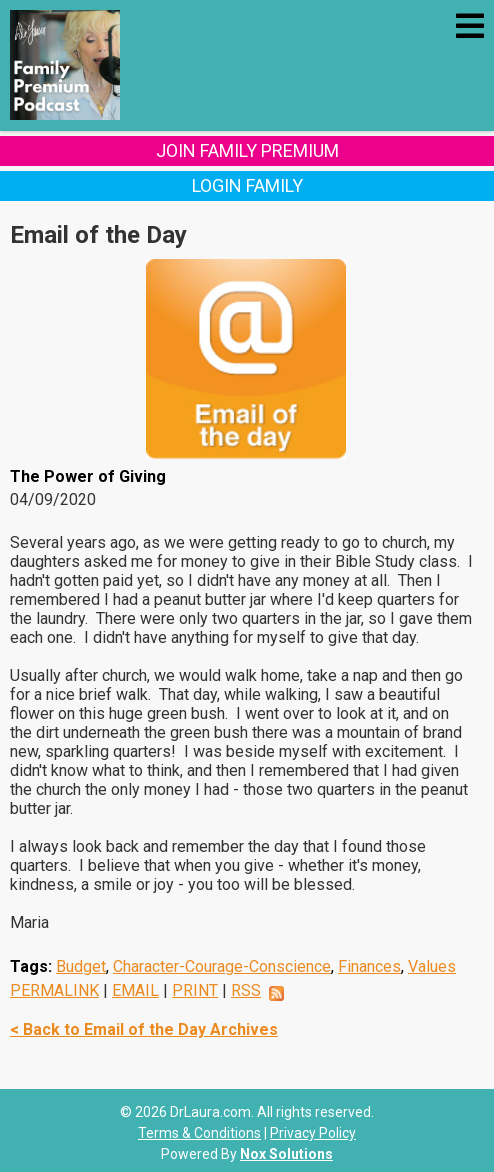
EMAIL (135, 990)
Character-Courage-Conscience (222, 966)
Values (432, 966)
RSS (246, 990)
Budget (81, 966)
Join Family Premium (247, 150)
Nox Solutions (286, 1154)
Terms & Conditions (199, 1133)
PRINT (195, 990)
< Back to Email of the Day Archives (144, 1029)
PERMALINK (54, 990)
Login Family (247, 185)
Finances (369, 966)
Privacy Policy (313, 1133)
